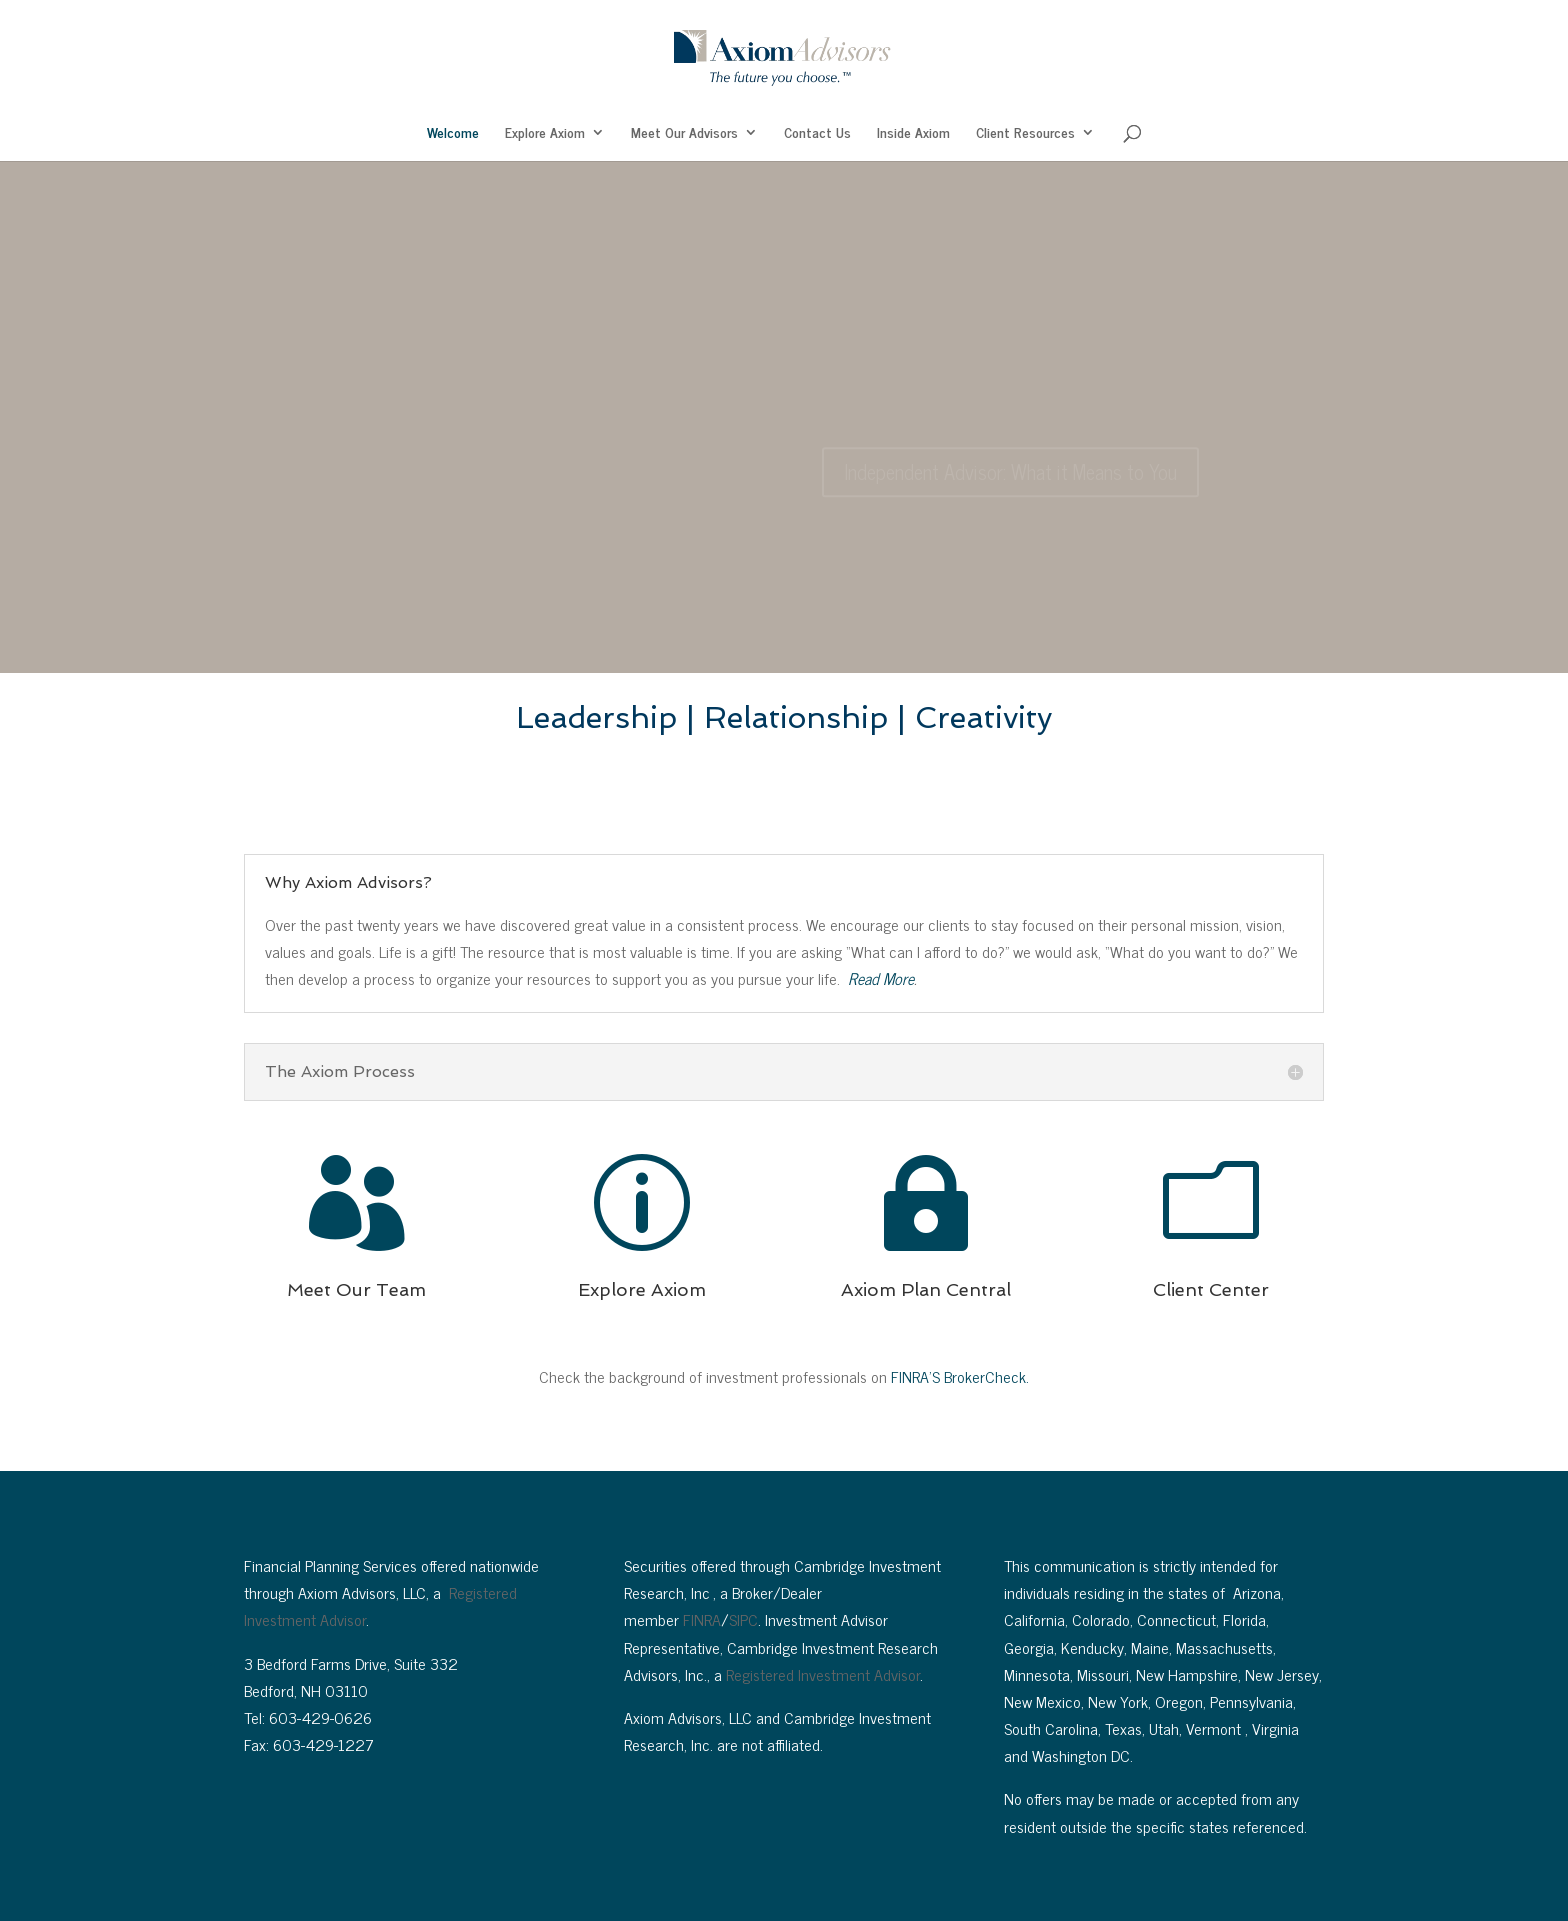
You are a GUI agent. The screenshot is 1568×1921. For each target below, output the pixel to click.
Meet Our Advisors (684, 134)
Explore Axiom (545, 134)
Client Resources (1025, 134)
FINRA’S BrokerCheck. (960, 1376)
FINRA (702, 1619)
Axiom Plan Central (926, 1289)
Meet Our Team (356, 1289)
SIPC (743, 1619)
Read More (881, 978)
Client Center (1211, 1289)
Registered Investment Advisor (823, 1674)
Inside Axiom (913, 134)
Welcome (453, 134)
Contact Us (817, 134)
